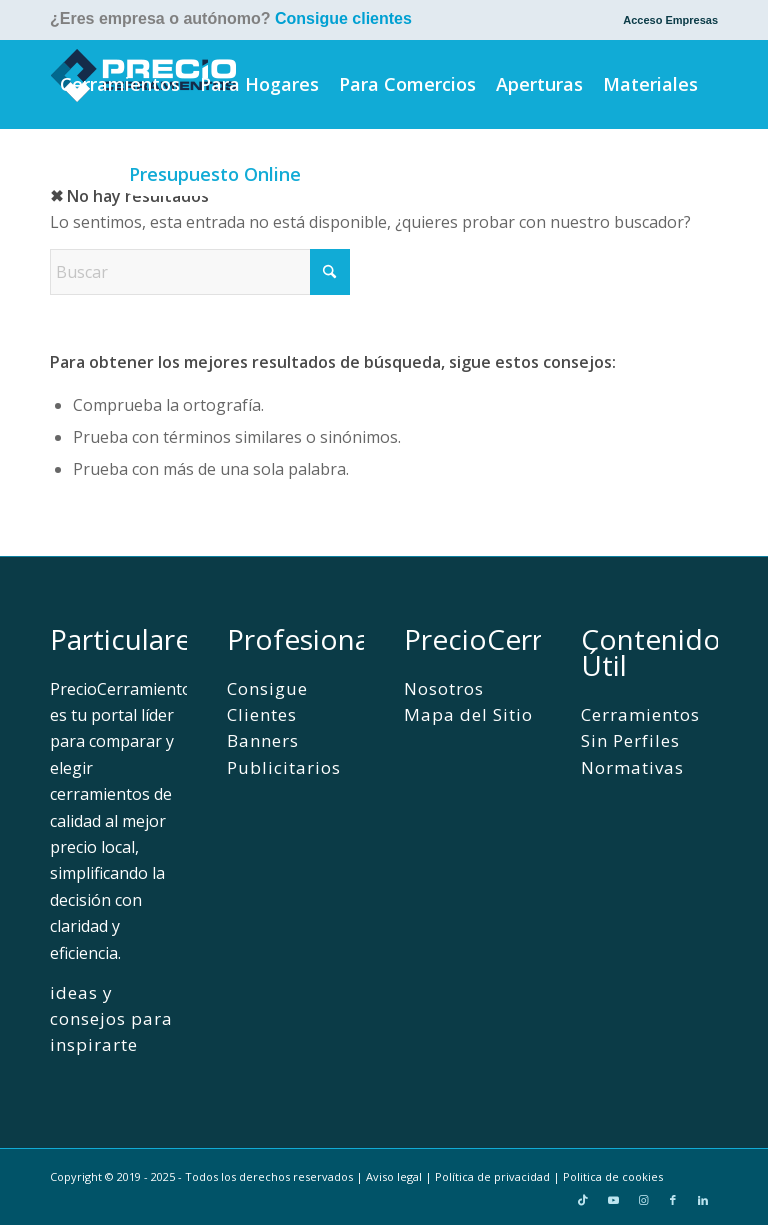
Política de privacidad (492, 1176)
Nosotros (444, 688)
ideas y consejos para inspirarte (111, 1019)
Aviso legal (394, 1176)
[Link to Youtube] (613, 1200)
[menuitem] (665, 20)
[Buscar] (338, 174)
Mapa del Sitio (468, 714)
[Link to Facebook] (673, 1200)
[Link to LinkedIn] (703, 1200)
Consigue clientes (343, 18)
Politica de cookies (613, 1176)
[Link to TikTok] (583, 1200)
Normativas (632, 767)
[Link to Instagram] (643, 1200)
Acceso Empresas (670, 20)
